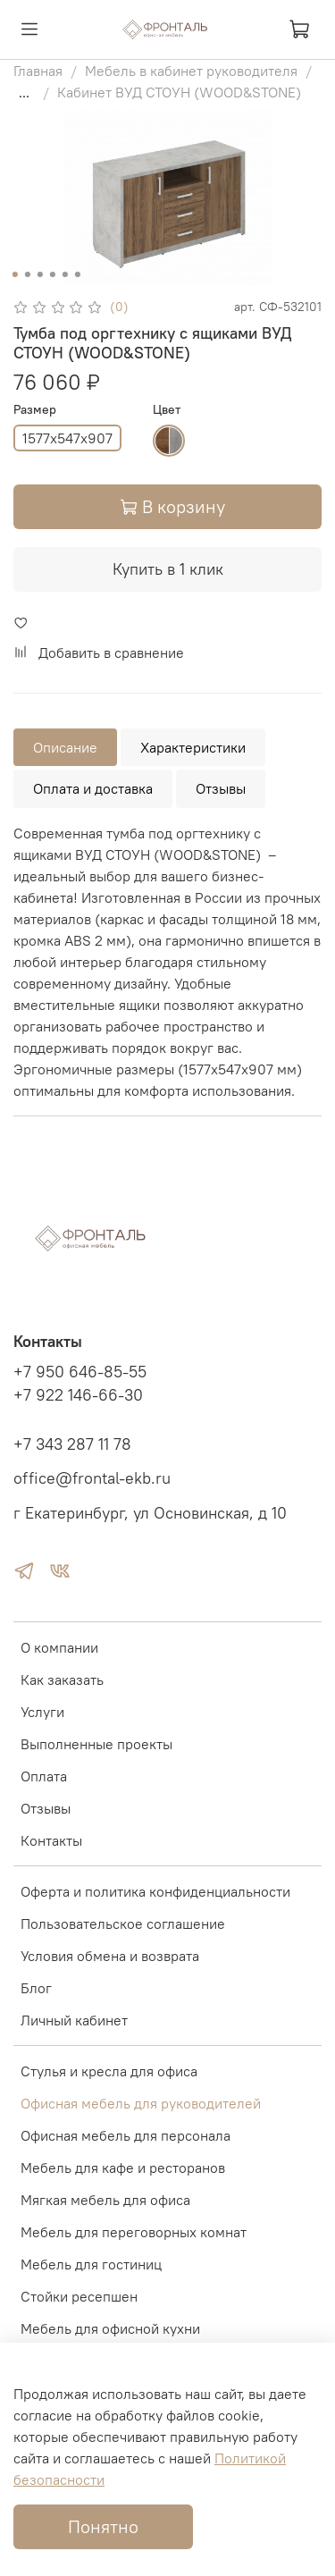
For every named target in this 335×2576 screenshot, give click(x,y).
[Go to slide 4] (51, 274)
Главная (38, 71)
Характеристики (193, 747)
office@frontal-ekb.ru (92, 1478)
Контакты (51, 1840)
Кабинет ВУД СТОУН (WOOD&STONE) (179, 92)
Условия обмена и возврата (110, 1956)
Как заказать (62, 1679)
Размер (34, 409)
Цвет (166, 409)
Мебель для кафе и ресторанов (123, 2167)
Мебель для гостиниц (91, 2264)
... (24, 92)
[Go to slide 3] (39, 274)
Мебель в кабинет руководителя (191, 71)
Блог (36, 1988)
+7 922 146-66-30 (78, 1395)
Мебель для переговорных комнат (134, 2232)
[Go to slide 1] (14, 274)
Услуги (42, 1712)
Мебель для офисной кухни (110, 2328)
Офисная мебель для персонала (125, 2135)
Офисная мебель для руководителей (141, 2103)
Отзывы (221, 788)
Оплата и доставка (93, 788)
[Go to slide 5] (64, 274)
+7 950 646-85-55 (80, 1372)
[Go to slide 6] (77, 274)
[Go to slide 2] (26, 274)
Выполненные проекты (96, 1744)
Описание (65, 747)
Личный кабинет (74, 2020)
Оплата (44, 1776)
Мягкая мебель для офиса (105, 2200)
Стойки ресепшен (79, 2296)
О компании (59, 1647)
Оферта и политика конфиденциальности (155, 1891)
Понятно (103, 2526)
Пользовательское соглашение (123, 1923)
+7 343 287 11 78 (72, 1444)
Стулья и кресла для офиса (109, 2071)
